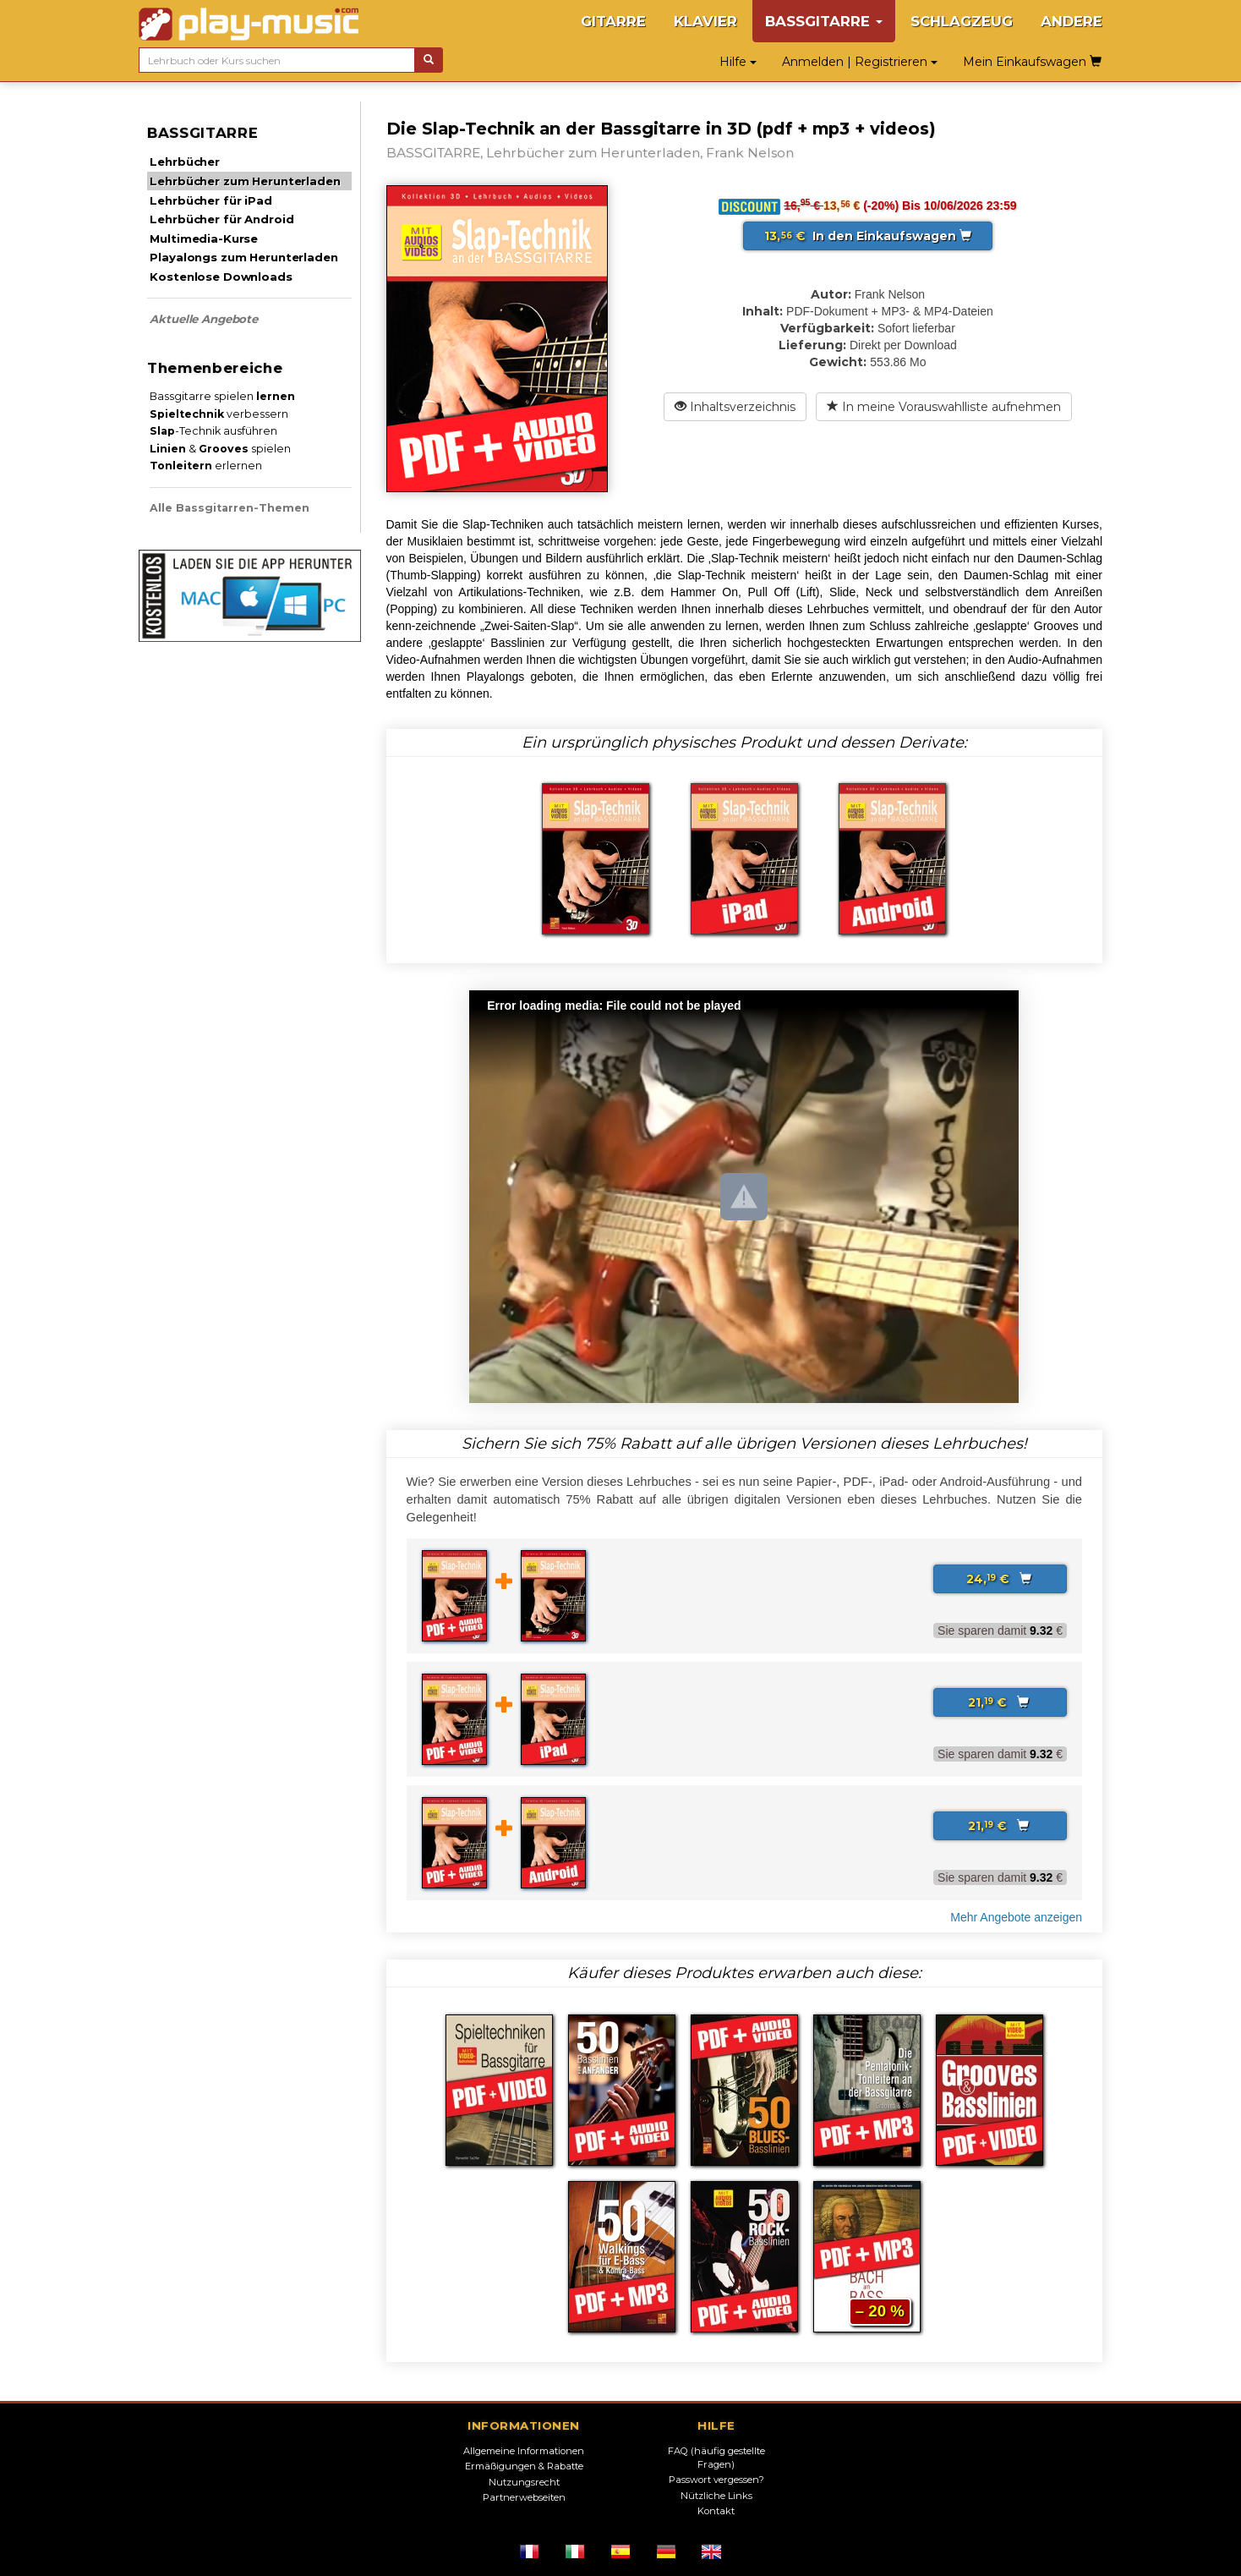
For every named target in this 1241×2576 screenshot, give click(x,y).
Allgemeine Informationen (523, 2451)
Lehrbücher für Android (221, 219)
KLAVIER (705, 21)
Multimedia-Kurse (204, 238)
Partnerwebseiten (524, 2497)
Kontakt (716, 2511)
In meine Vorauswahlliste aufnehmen (944, 406)
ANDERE (1071, 21)
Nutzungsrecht (524, 2482)
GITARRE (613, 21)
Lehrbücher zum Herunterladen (245, 181)
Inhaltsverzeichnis (735, 406)
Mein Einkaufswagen (1032, 61)
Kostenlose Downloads (221, 276)
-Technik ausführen (213, 431)
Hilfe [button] (738, 61)
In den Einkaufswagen (867, 236)
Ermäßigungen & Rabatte (524, 2466)
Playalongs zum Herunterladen (243, 257)
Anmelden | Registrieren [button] (860, 61)
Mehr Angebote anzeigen (1016, 1917)
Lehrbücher (185, 161)
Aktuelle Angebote (204, 319)
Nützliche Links (716, 2496)
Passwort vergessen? (716, 2480)
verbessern (219, 414)
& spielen (220, 448)
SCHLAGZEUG (961, 21)
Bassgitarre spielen (222, 396)
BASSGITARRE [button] (824, 21)
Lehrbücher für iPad (210, 200)
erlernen (206, 465)
